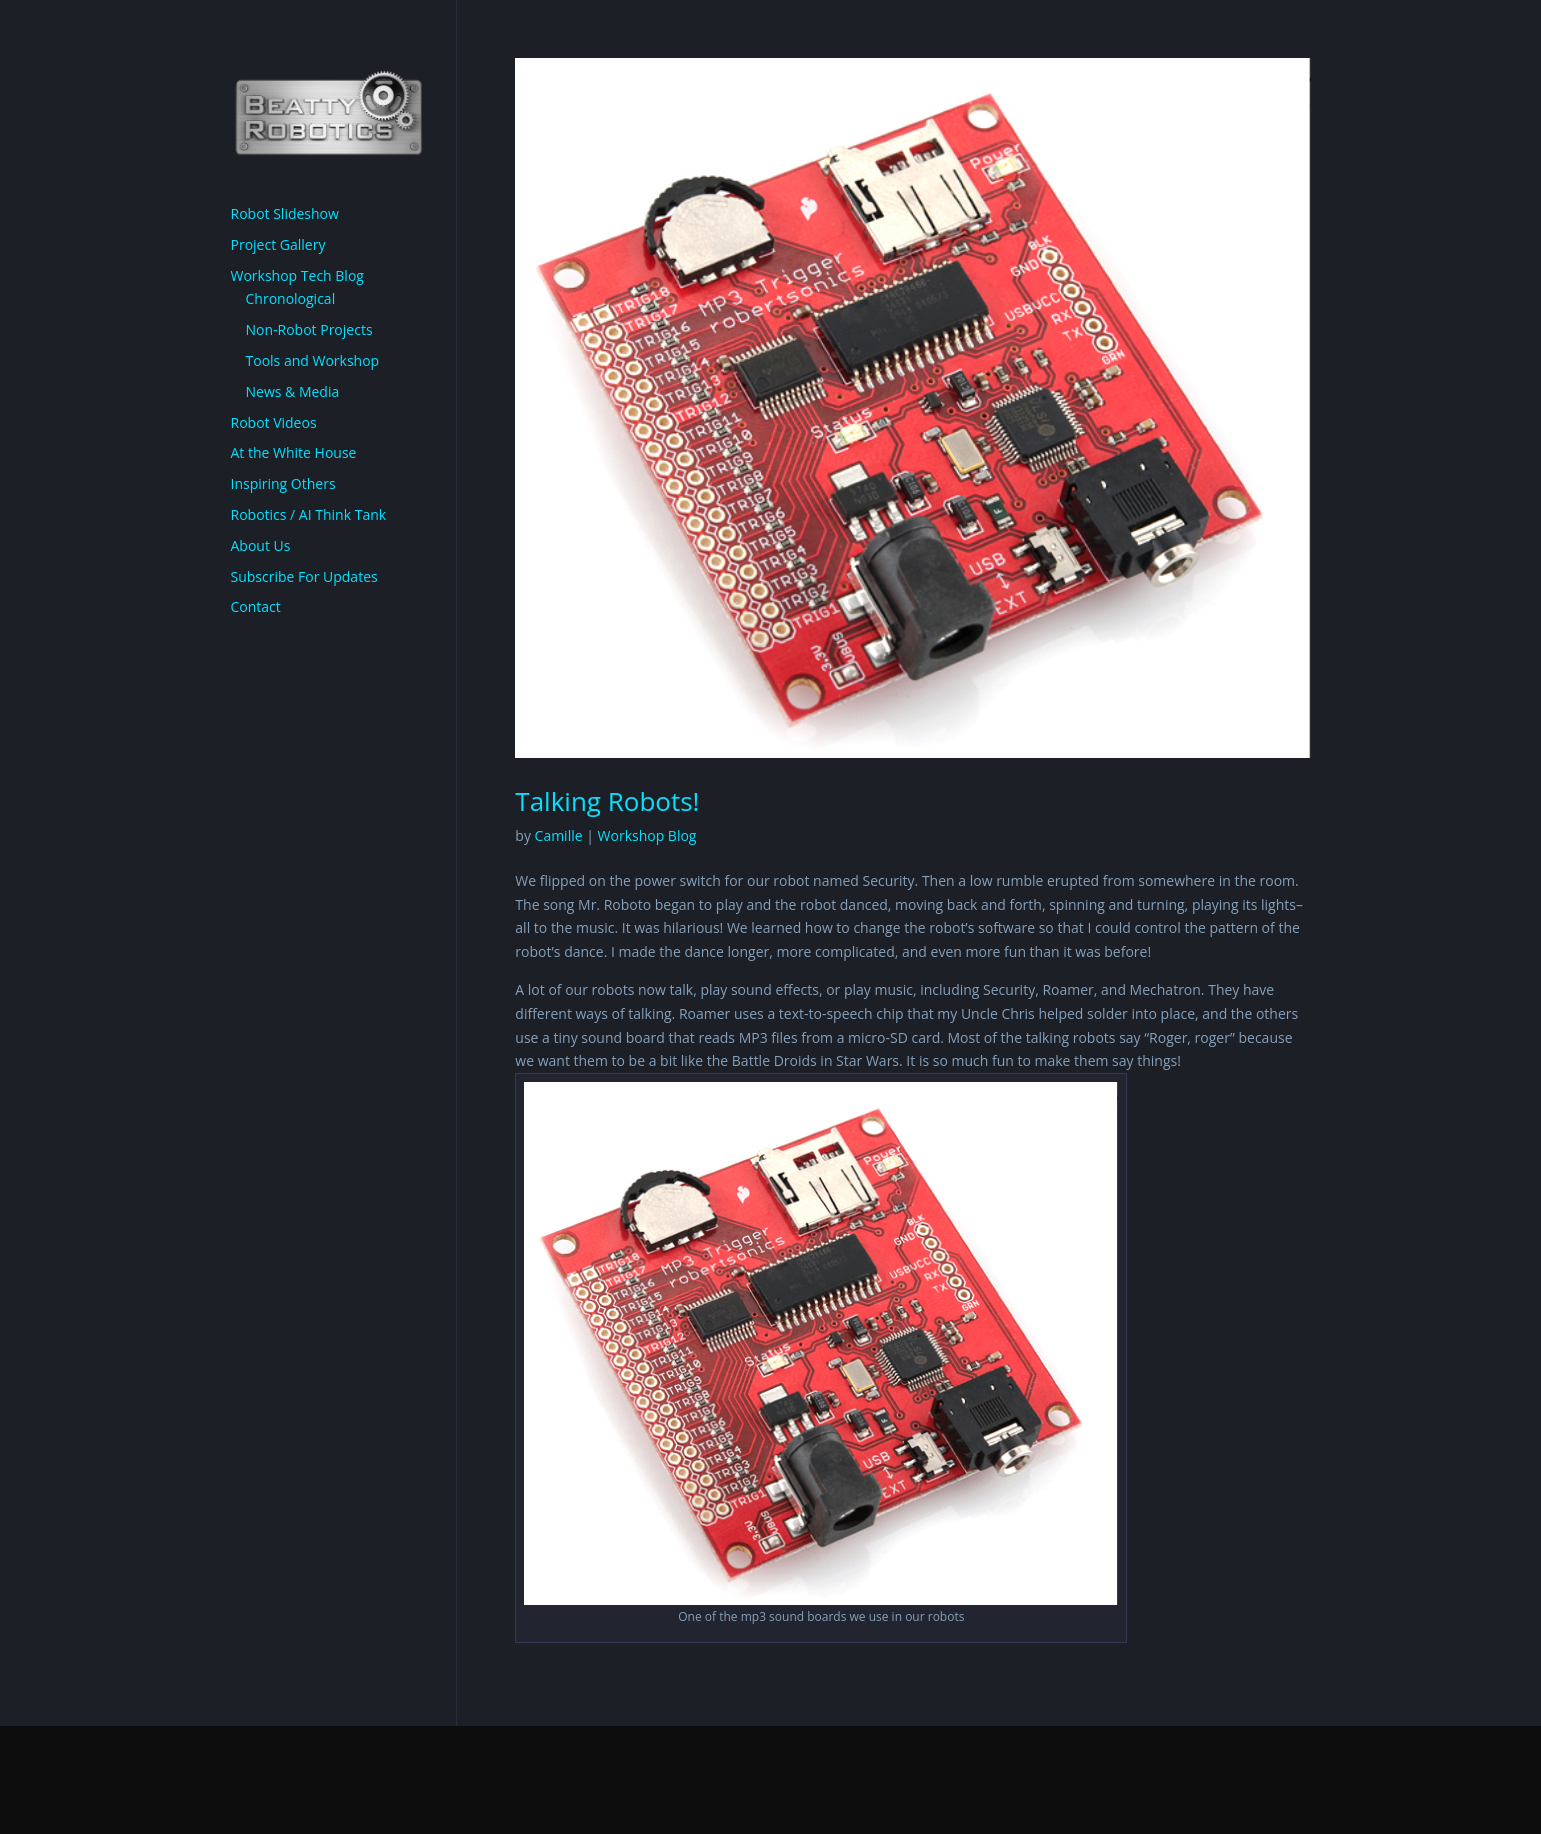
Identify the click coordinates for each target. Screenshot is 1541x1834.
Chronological (291, 298)
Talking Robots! (607, 801)
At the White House (294, 452)
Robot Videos (274, 422)
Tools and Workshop (313, 360)
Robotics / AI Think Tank (309, 514)
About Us (261, 545)
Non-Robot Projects (309, 329)
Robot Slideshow (285, 213)
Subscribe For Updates (304, 576)
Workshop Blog (647, 835)
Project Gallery (278, 244)
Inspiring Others (283, 483)
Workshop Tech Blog (297, 275)
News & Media (293, 391)
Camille (559, 835)
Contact (256, 606)
